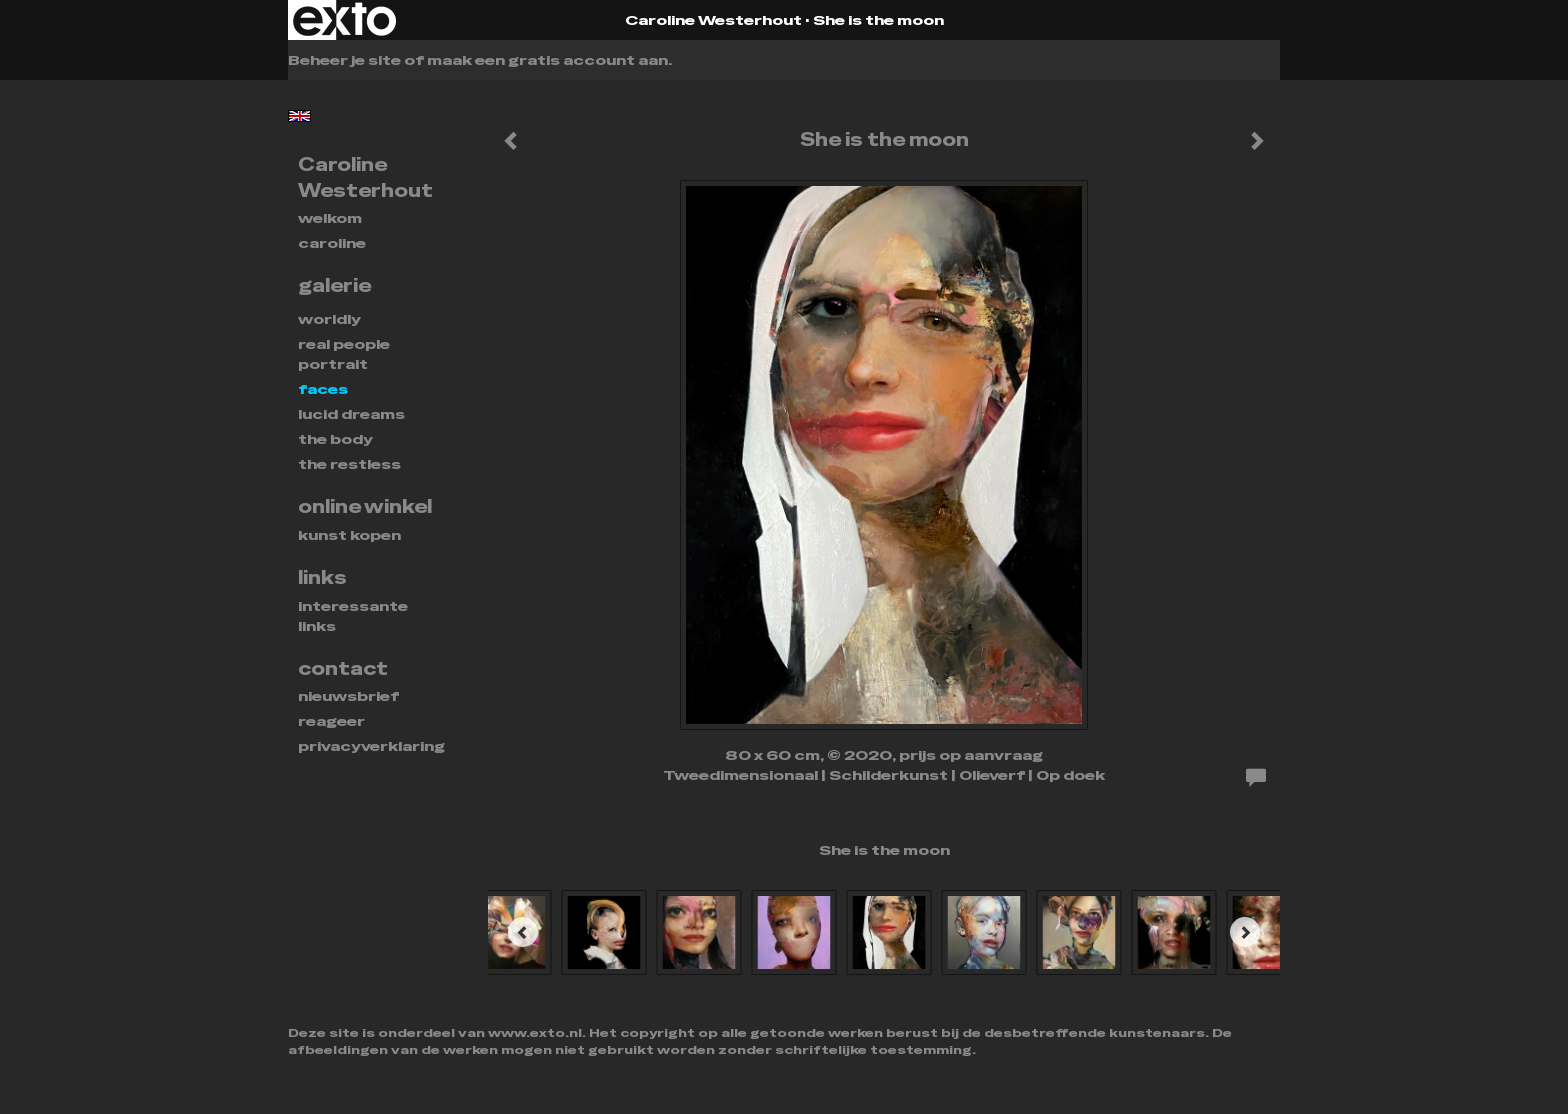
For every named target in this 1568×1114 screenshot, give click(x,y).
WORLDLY (329, 319)
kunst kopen (349, 535)
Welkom (330, 218)
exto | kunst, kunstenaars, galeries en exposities (344, 20)
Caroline (332, 243)
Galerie (334, 285)
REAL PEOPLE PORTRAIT (344, 354)
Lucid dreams (351, 414)
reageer (331, 721)
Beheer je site (344, 60)
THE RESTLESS (349, 464)
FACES (323, 389)
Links (322, 577)
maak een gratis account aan (547, 60)
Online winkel (365, 506)
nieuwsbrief (348, 696)
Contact (343, 668)
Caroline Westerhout (713, 20)
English (299, 116)
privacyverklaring (371, 746)
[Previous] (523, 932)
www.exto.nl (535, 1033)
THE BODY (335, 439)
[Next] (1245, 932)
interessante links (353, 616)
